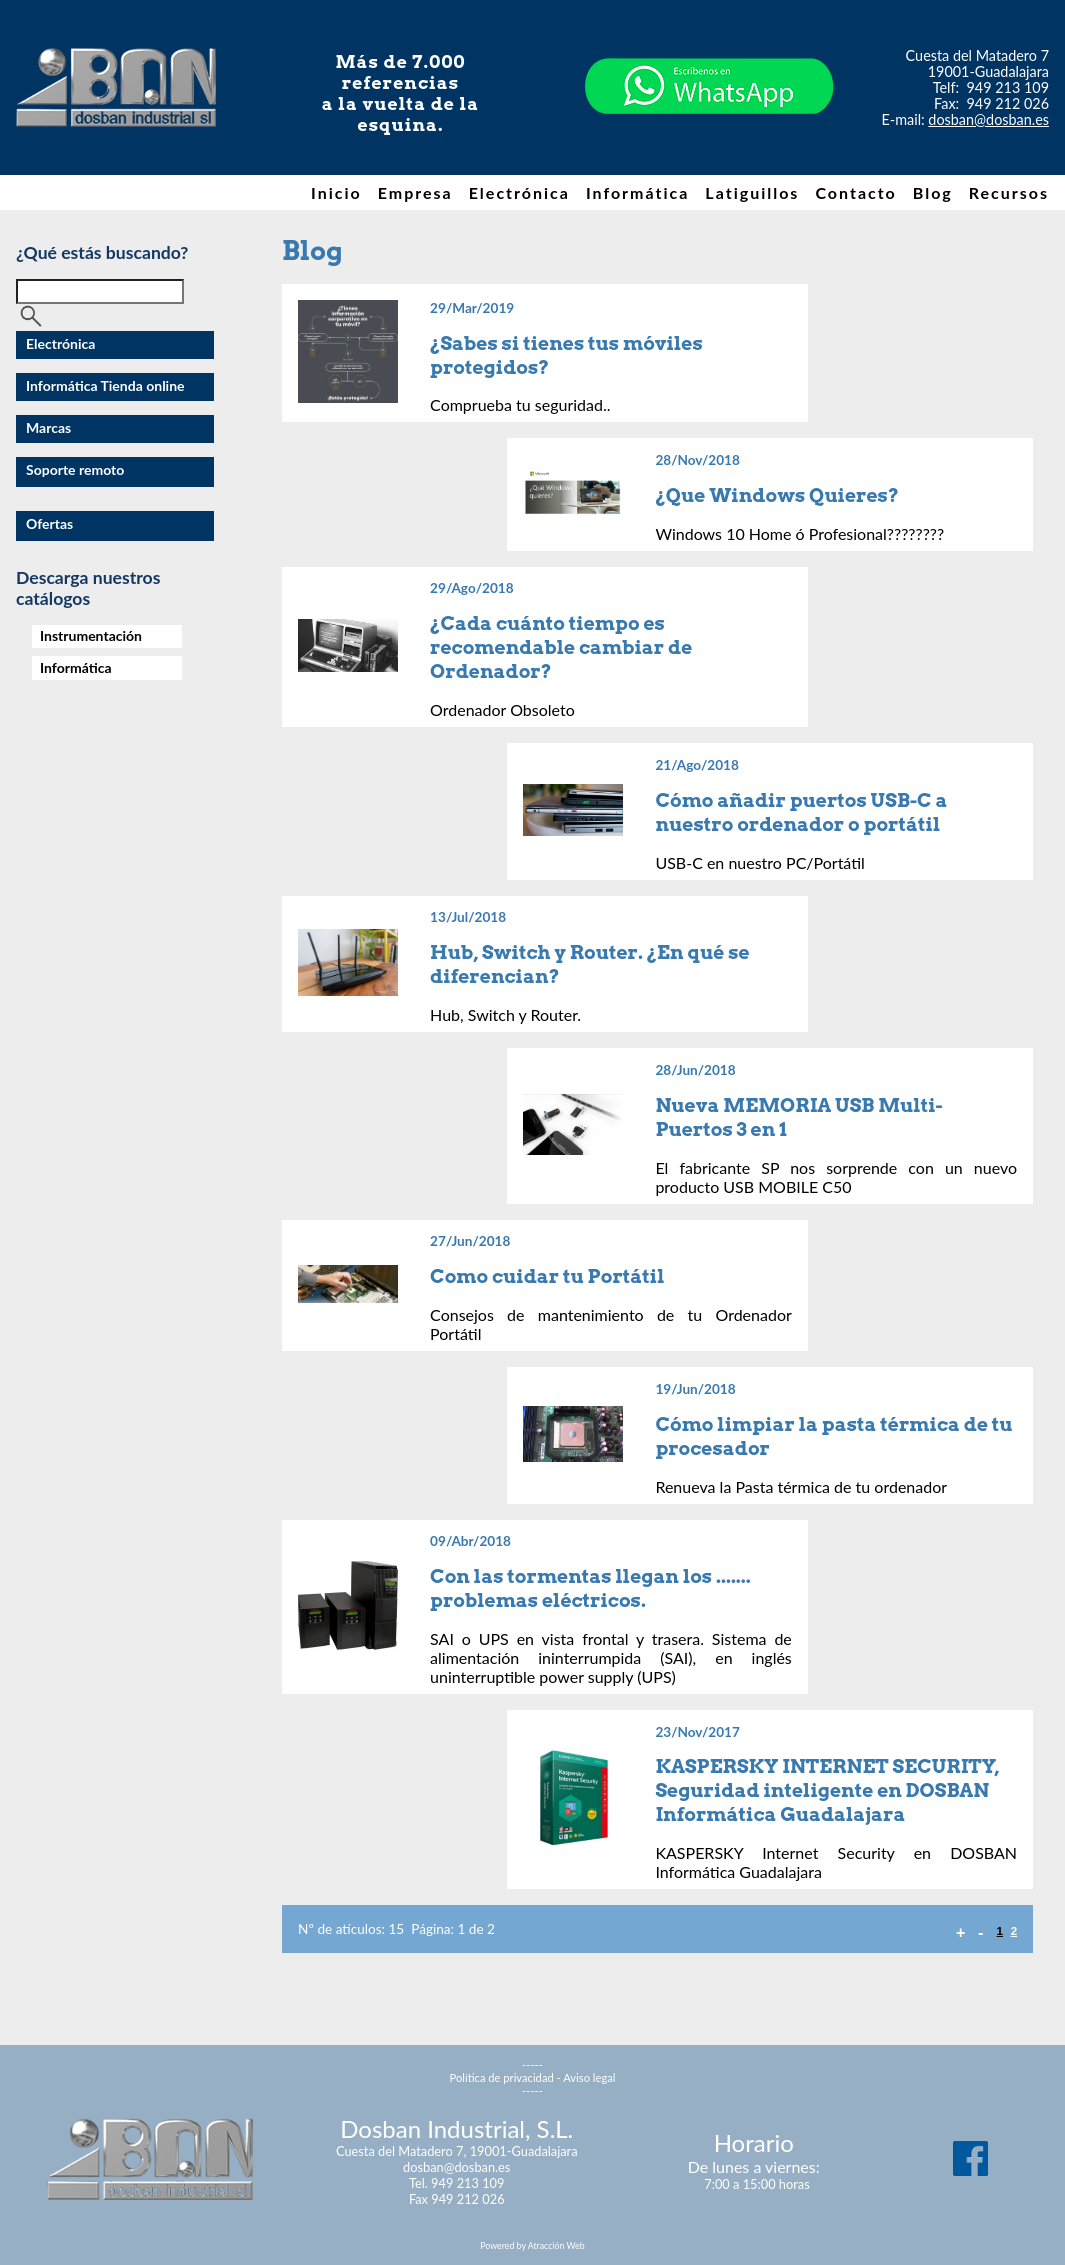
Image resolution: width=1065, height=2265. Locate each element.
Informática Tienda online (105, 385)
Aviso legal (589, 2077)
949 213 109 (1008, 87)
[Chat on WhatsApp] (709, 149)
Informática (637, 192)
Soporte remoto (75, 469)
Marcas (48, 427)
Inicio (336, 192)
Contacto (855, 192)
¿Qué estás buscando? (102, 252)
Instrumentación (91, 635)
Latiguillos (752, 192)
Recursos (1009, 192)
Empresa (415, 192)
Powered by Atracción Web (532, 2245)
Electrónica (519, 192)
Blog (933, 192)
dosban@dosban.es (988, 119)
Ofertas (49, 523)
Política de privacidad (502, 2077)
